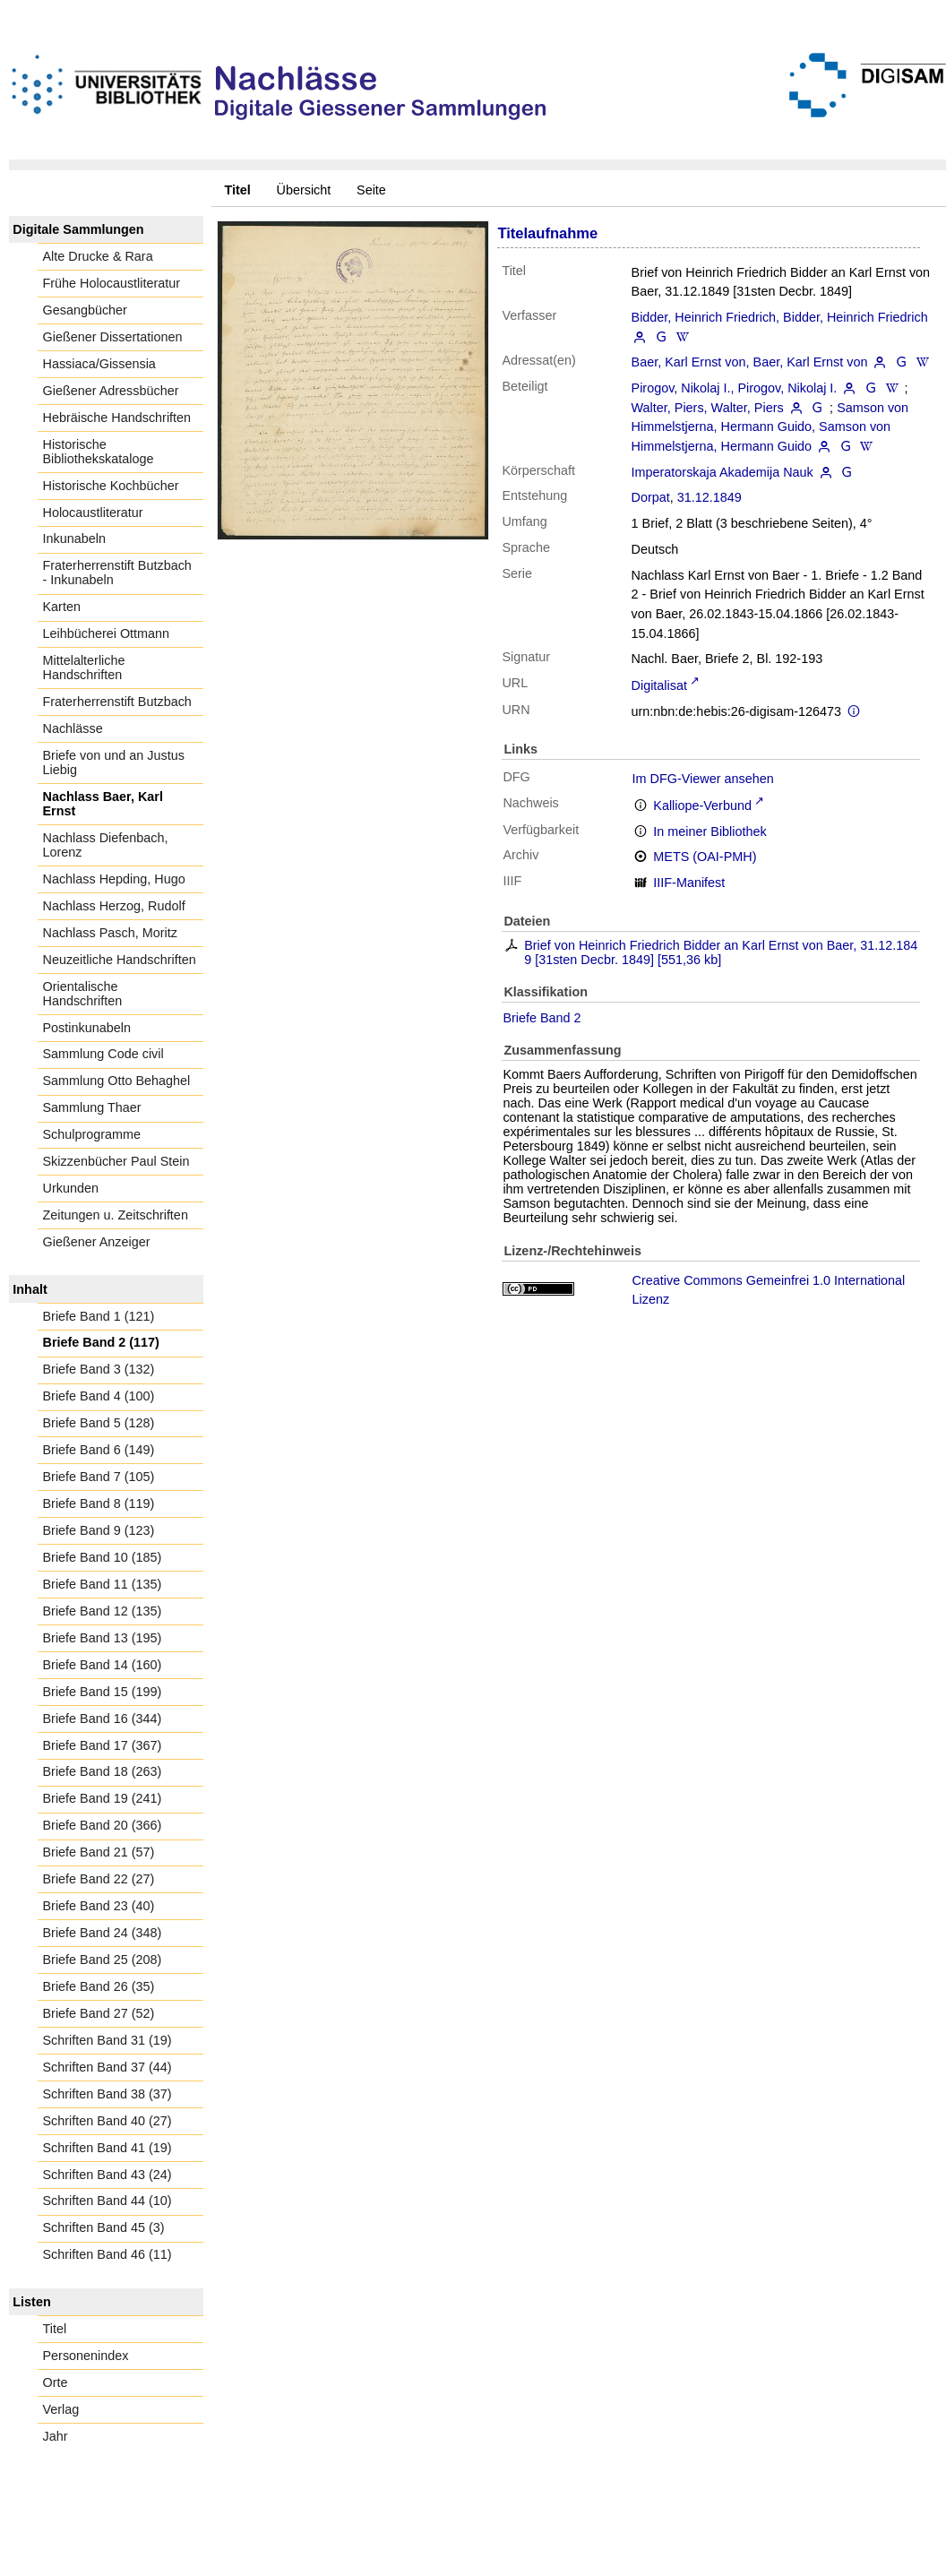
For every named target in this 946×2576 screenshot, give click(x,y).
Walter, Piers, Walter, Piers (708, 408)
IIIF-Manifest (689, 882)
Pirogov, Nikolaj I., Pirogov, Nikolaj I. (735, 388)
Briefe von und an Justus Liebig (114, 762)
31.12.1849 (709, 497)
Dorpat (651, 497)
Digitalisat (659, 685)
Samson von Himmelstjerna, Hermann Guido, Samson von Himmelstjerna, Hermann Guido (770, 427)
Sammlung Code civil (103, 1054)
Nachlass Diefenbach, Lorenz (105, 845)
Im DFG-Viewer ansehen (703, 778)
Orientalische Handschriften (83, 993)
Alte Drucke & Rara (98, 256)
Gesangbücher (85, 310)
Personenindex (86, 2355)
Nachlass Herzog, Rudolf (114, 906)
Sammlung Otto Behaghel (117, 1080)
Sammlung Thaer (92, 1107)
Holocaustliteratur (93, 512)
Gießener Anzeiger (96, 1242)
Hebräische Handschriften (117, 417)
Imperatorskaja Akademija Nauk (722, 472)
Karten (62, 606)
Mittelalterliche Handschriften (84, 667)
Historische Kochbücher (111, 485)
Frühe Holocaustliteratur (112, 283)
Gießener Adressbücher (111, 390)
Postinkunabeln (87, 1028)
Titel (55, 2329)
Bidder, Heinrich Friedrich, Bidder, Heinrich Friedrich (780, 317)
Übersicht (304, 190)
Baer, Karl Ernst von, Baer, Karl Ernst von (750, 362)
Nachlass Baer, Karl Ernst (103, 803)
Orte (55, 2382)
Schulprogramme (92, 1134)
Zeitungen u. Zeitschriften (115, 1215)
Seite (371, 190)
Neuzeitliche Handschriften (119, 959)
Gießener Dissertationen (113, 337)
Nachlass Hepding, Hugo (114, 879)
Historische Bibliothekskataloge (98, 451)
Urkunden (71, 1188)
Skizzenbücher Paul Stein (116, 1161)
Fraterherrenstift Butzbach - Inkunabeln (117, 572)
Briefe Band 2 (541, 1018)
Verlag (61, 2409)
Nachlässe (73, 728)
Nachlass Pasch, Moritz (110, 933)
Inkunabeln (74, 538)
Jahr (55, 2436)
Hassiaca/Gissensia (99, 364)
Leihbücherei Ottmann (106, 633)
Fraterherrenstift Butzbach (117, 701)
